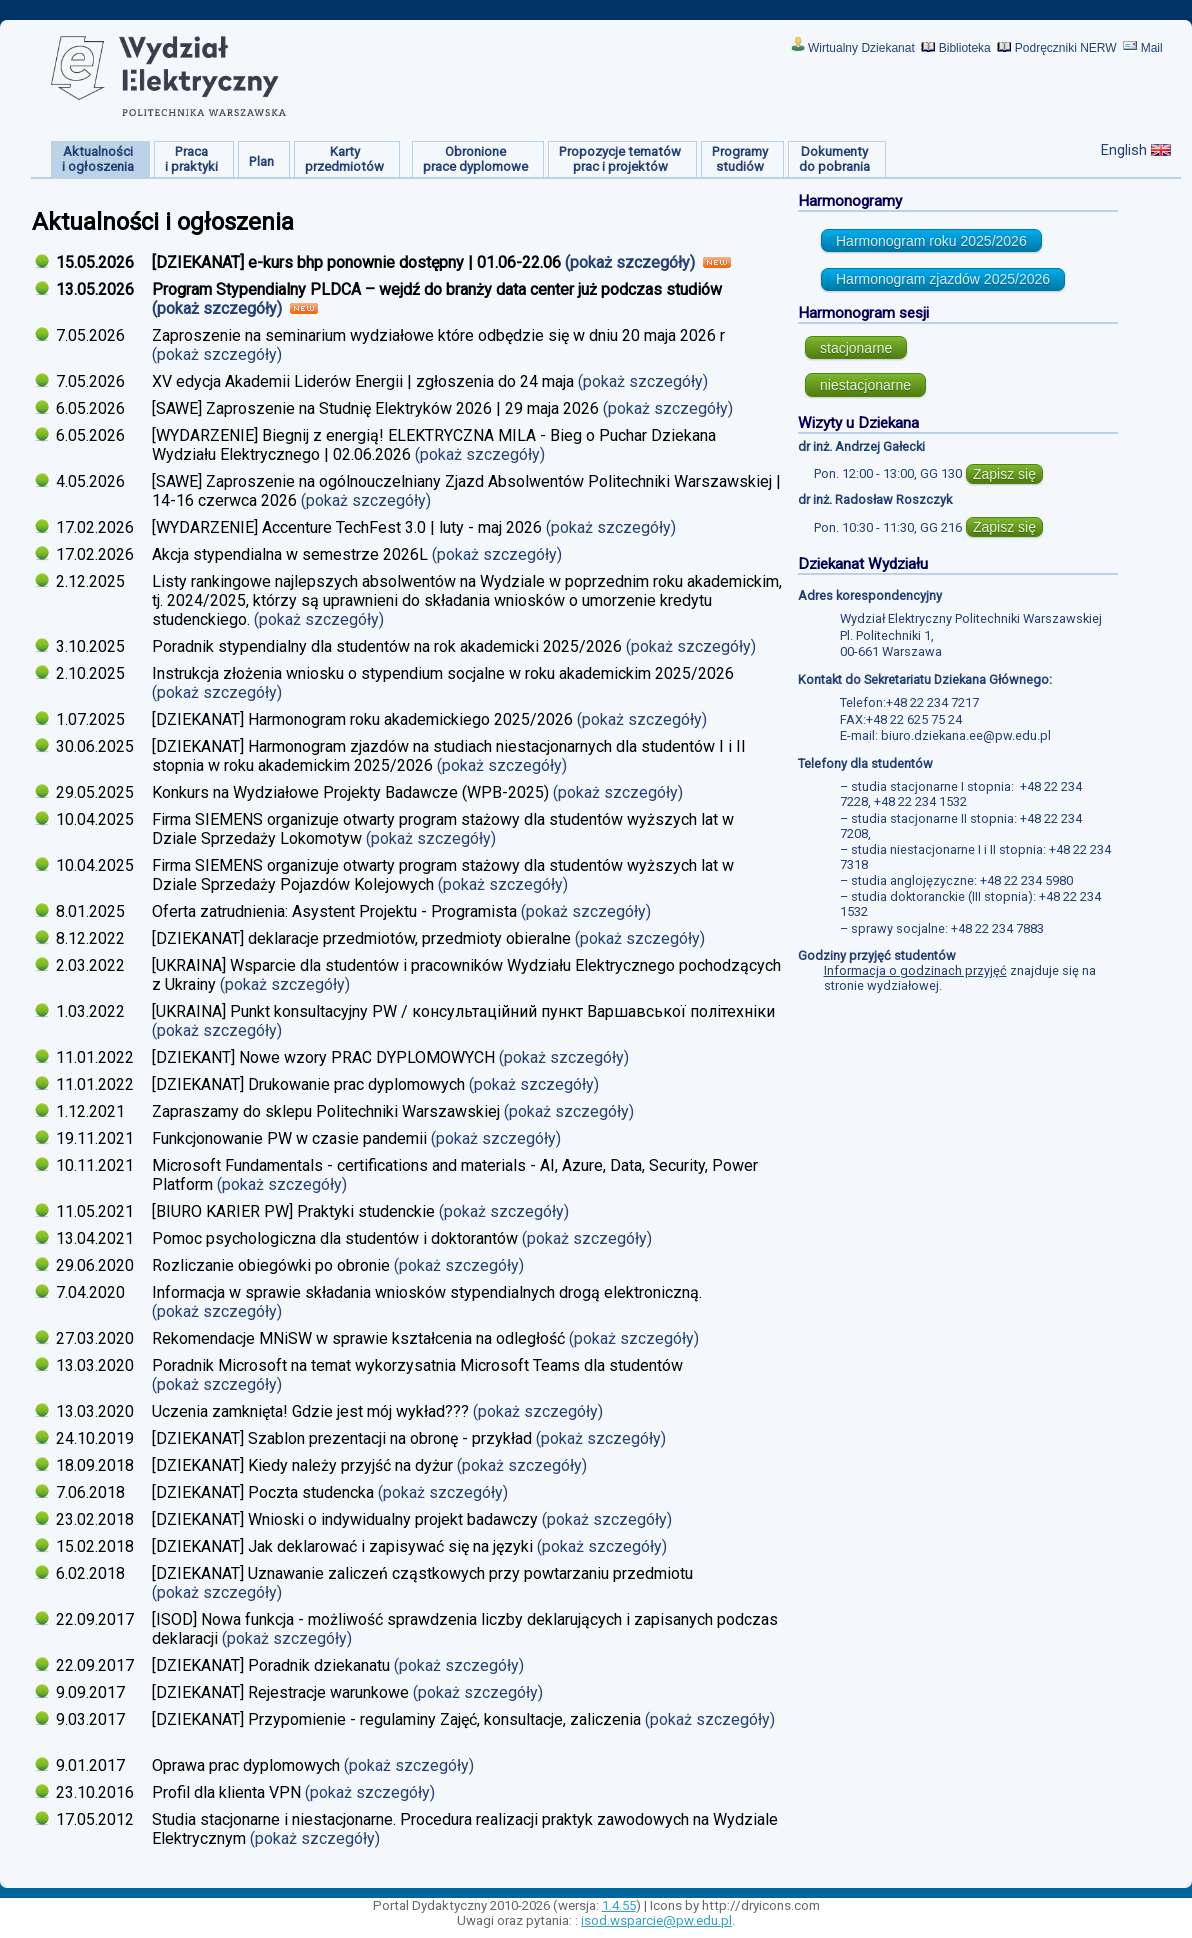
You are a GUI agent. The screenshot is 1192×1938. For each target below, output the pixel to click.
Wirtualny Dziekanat (861, 48)
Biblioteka (965, 48)
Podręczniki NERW (1066, 48)
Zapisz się (1004, 474)
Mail (1152, 48)
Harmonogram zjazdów (943, 279)
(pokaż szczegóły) (632, 262)
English (1124, 150)
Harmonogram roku (931, 241)
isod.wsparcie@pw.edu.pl (656, 1920)
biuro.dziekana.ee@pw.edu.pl (966, 735)
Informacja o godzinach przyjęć (915, 970)
